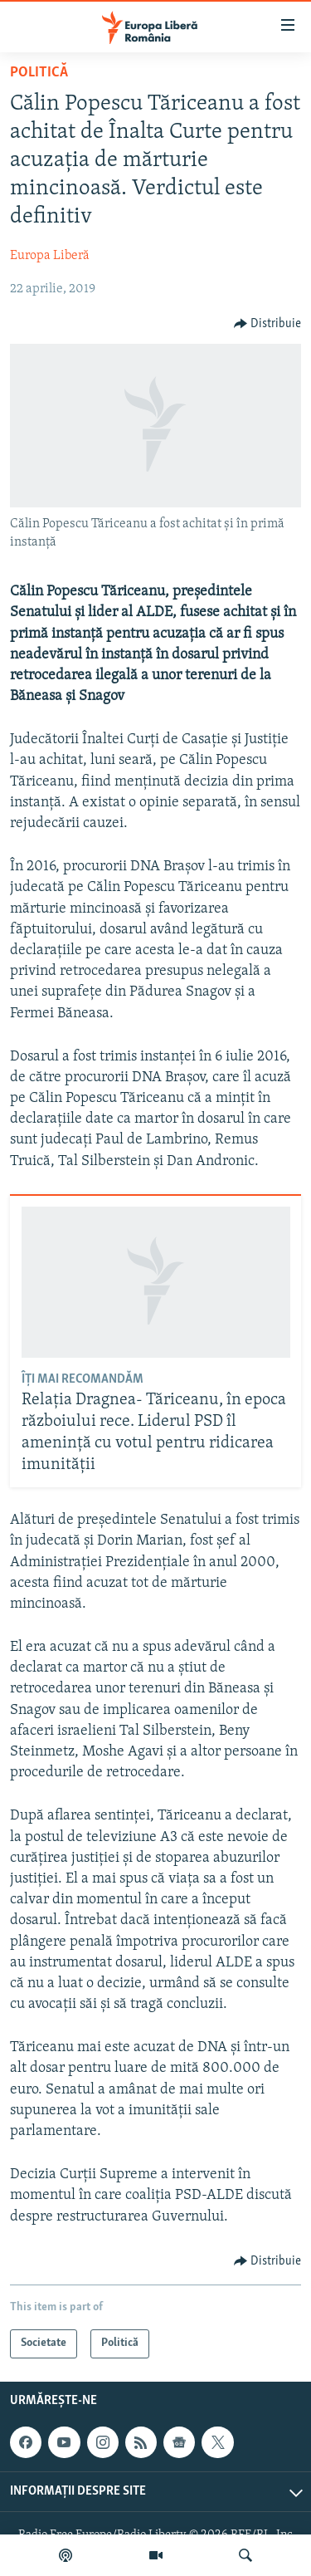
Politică (39, 73)
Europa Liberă (50, 255)
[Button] (268, 324)
